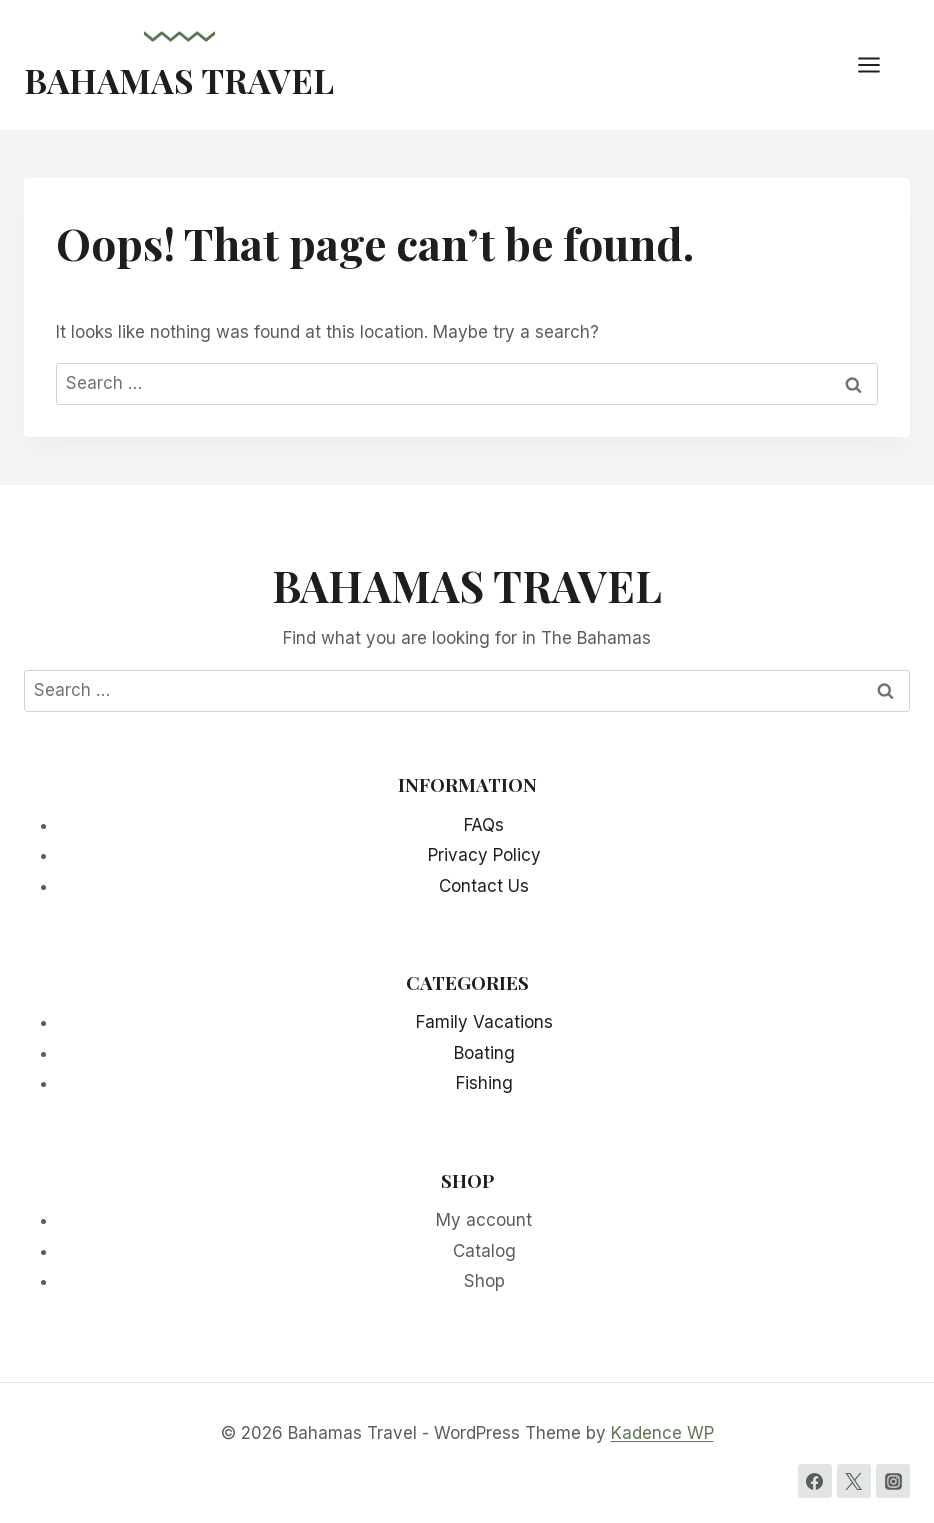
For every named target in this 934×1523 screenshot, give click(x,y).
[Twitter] (854, 1481)
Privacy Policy (484, 855)
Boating (484, 1053)
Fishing (484, 1083)
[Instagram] (893, 1481)
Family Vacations (484, 1022)
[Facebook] (815, 1481)
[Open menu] (879, 64)
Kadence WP (662, 1433)
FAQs (484, 825)
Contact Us (484, 886)
